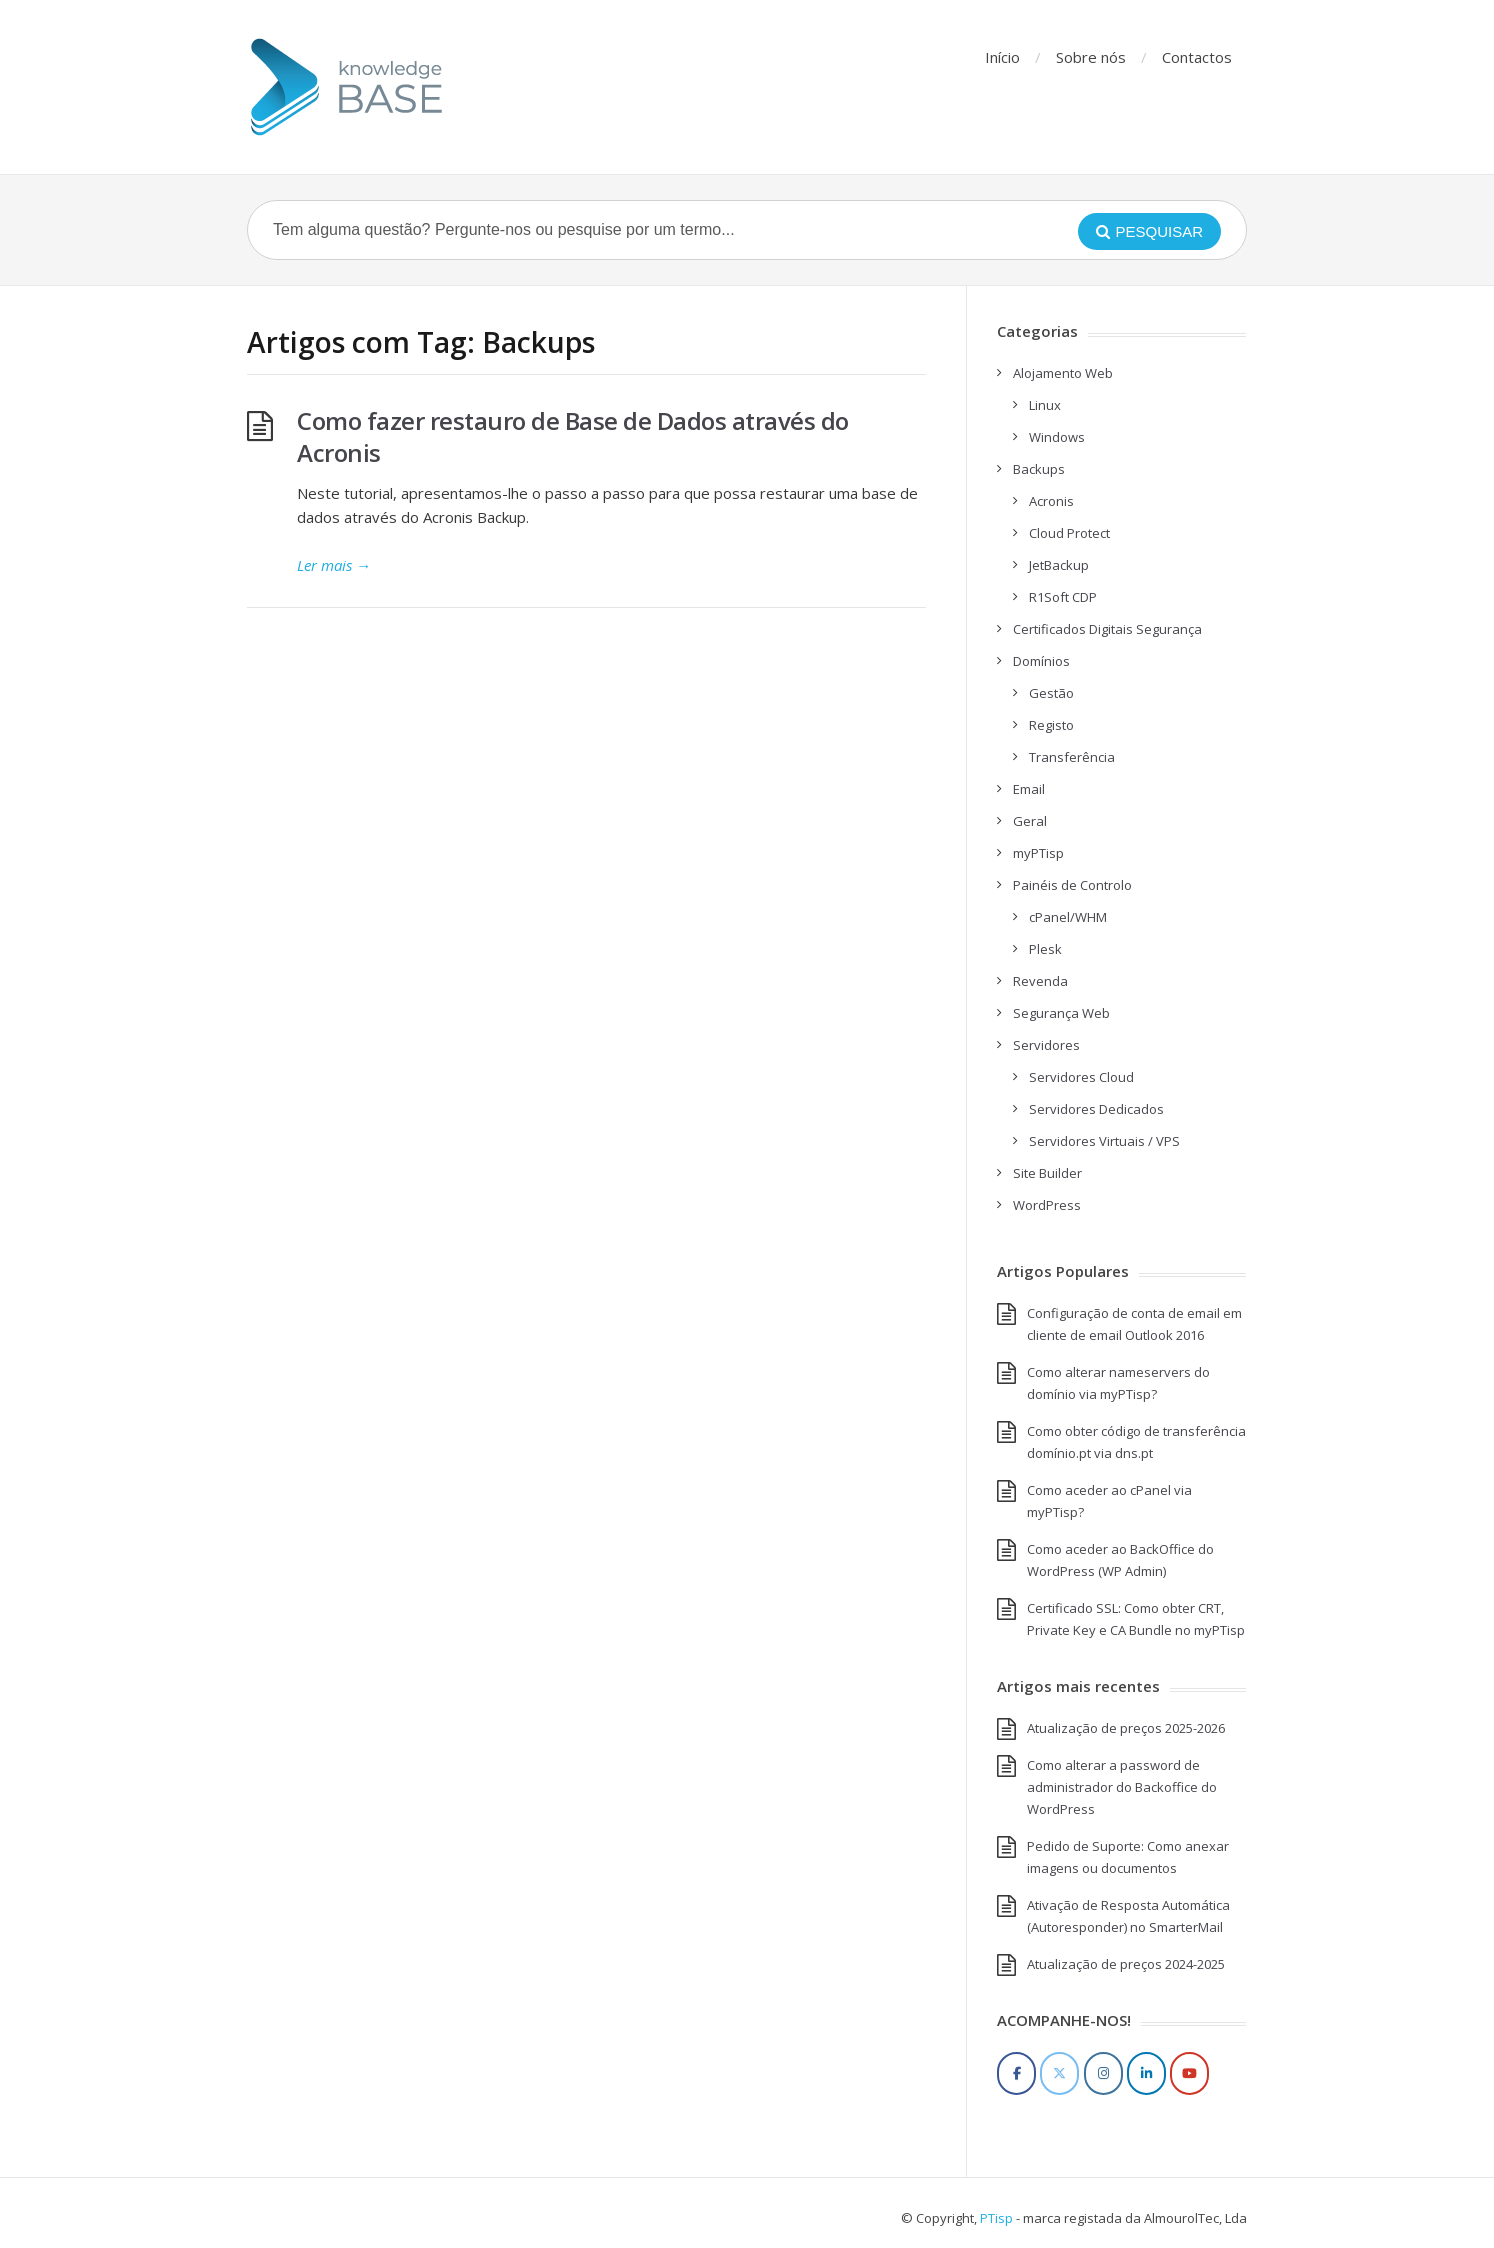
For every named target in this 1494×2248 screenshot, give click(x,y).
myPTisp (1038, 853)
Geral (1030, 821)
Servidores (1046, 1045)
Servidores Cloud (1081, 1077)
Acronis (1051, 501)
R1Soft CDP (1063, 597)
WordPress (1047, 1205)
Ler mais (334, 565)
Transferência (1072, 757)
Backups (1039, 469)
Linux (1045, 405)
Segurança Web (1061, 1013)
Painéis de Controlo (1072, 885)
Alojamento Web (1063, 373)
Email (1029, 789)
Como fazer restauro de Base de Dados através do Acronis (573, 436)
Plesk (1045, 949)
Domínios (1041, 661)
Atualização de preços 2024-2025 (1126, 1964)
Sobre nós (1091, 57)
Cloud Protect (1069, 533)
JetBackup (1059, 565)
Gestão (1051, 693)
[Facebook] (1016, 2073)
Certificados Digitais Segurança (1107, 629)
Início (1002, 57)
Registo (1051, 725)
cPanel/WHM (1068, 917)
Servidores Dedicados (1096, 1109)
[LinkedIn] (1146, 2073)
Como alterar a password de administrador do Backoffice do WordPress (1122, 1787)
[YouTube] (1189, 2073)
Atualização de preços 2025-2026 (1126, 1728)
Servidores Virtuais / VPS (1104, 1141)
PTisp (996, 2218)
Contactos (1197, 57)
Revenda (1040, 981)
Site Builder (1047, 1173)
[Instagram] (1103, 2073)
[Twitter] (1059, 2073)
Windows (1057, 437)
